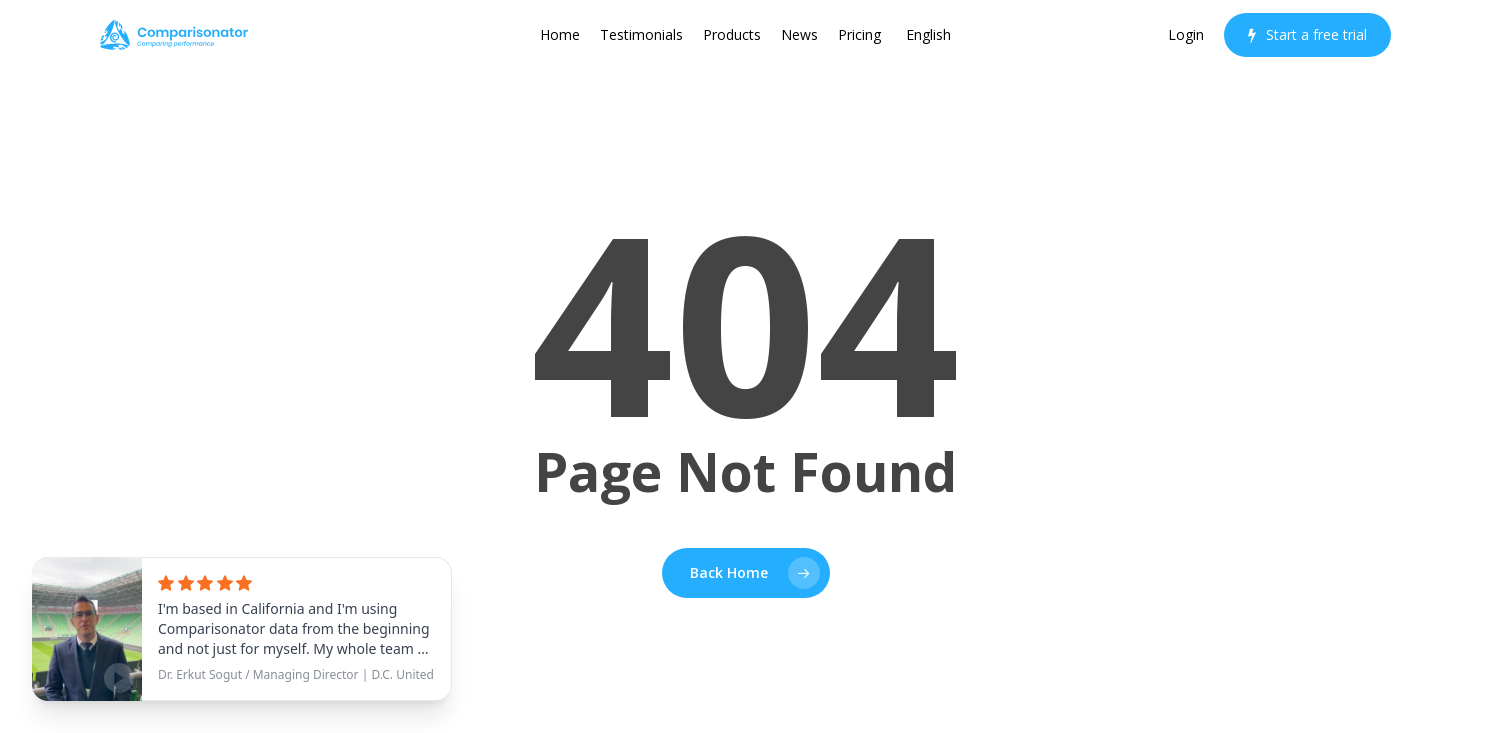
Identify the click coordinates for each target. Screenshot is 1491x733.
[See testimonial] (242, 629)
